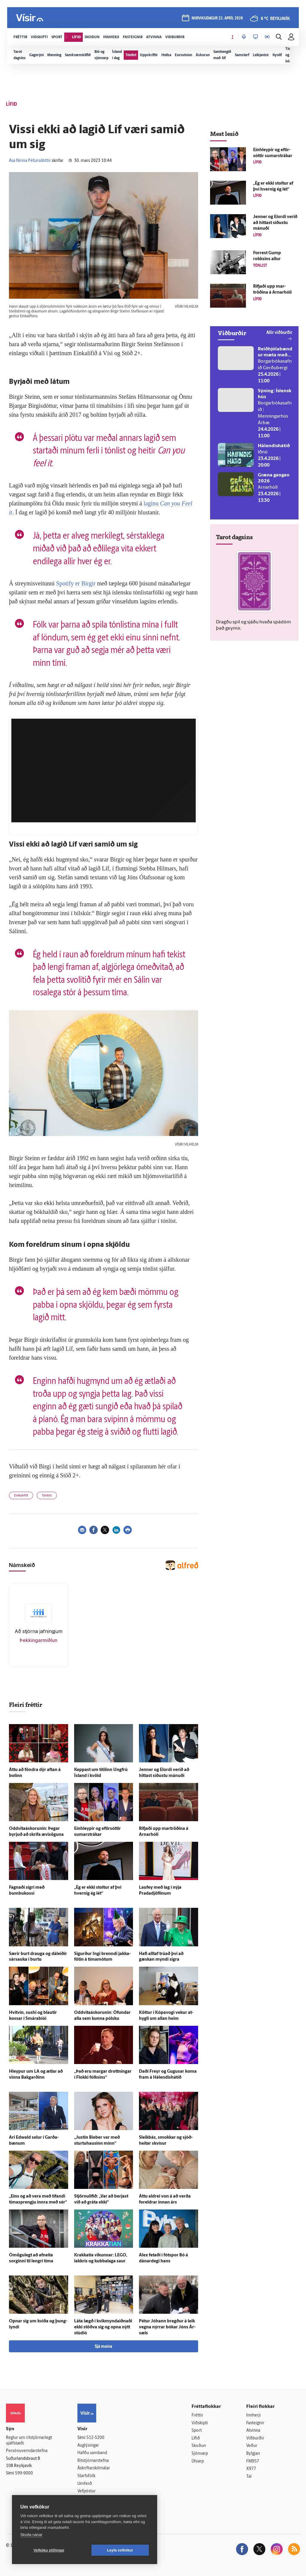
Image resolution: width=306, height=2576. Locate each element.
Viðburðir (255, 2438)
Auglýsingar (88, 2445)
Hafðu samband (92, 2453)
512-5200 (95, 2438)
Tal (249, 2476)
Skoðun (199, 2446)
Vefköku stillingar (49, 2550)
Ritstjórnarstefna (93, 2461)
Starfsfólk (86, 2476)
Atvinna (253, 2430)
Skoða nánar (31, 2534)
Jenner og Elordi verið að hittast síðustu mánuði (275, 223)
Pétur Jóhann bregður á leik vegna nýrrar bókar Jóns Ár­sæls (167, 2327)
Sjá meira (103, 2347)
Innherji (253, 2415)
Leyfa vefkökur (120, 2550)
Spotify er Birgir (76, 583)
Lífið (196, 2438)
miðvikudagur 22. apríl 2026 (217, 18)
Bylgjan (253, 2453)
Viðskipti (200, 2423)
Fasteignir (255, 2423)
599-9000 (24, 2473)
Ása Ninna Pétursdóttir (30, 161)
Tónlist (47, 1495)
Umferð (84, 2484)
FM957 (252, 2461)
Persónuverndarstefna (27, 2451)
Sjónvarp (200, 2453)
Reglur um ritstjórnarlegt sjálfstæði (29, 2441)
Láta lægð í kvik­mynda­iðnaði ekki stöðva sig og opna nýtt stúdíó (103, 2327)
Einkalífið (21, 1495)
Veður (251, 2446)
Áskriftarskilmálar (93, 2468)
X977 (251, 2469)
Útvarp (198, 2461)
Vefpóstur (86, 2491)
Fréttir (197, 2415)
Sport (197, 2430)
